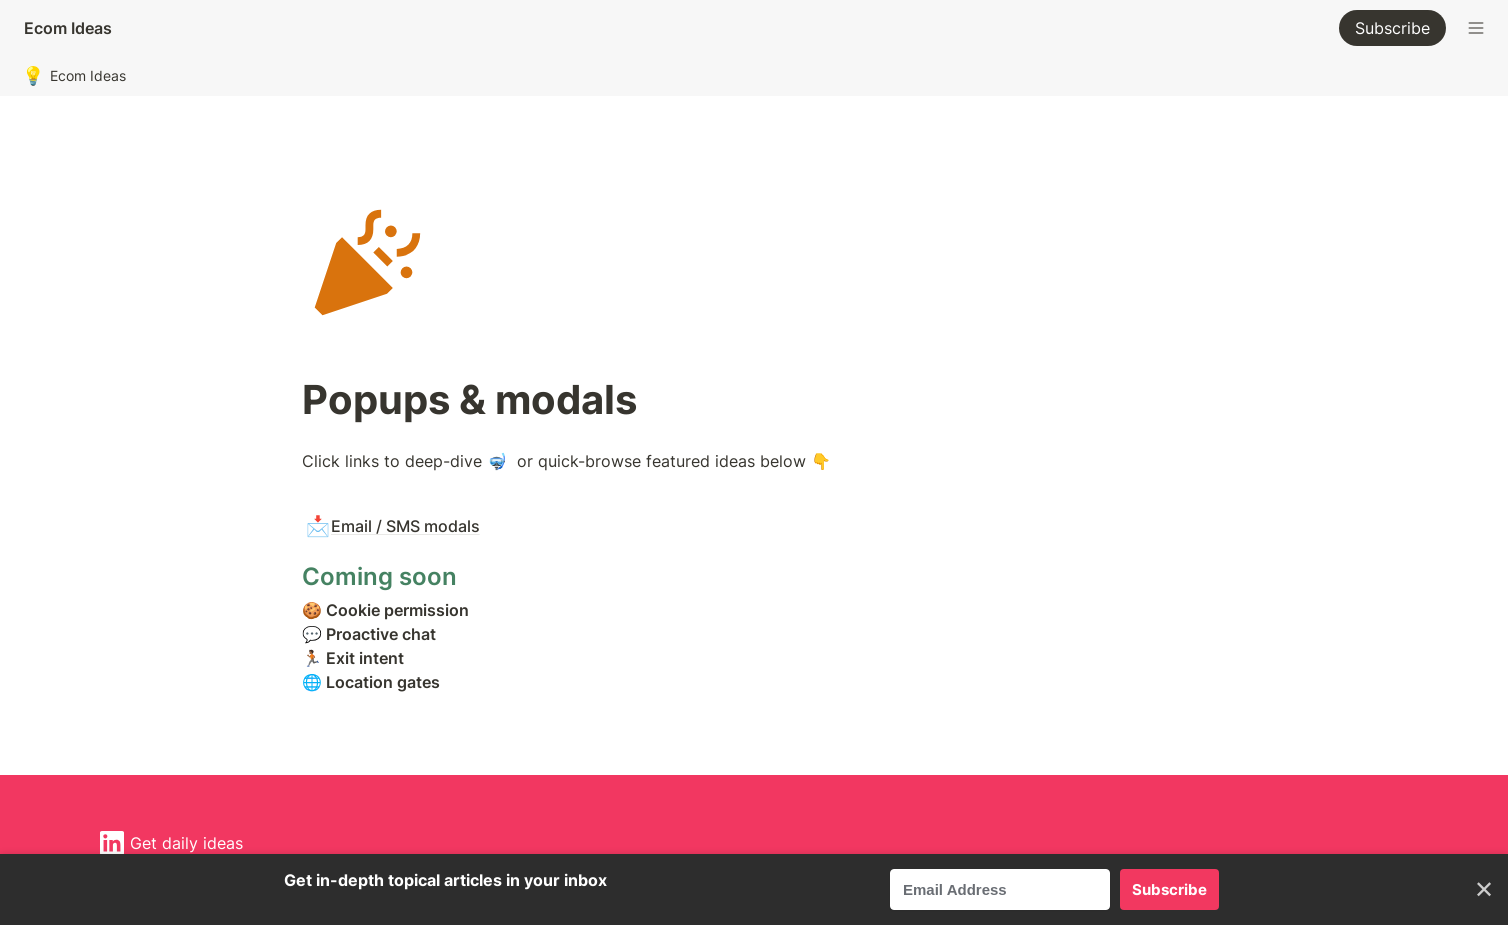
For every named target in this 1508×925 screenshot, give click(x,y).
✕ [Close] (1484, 889)
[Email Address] (1000, 889)
